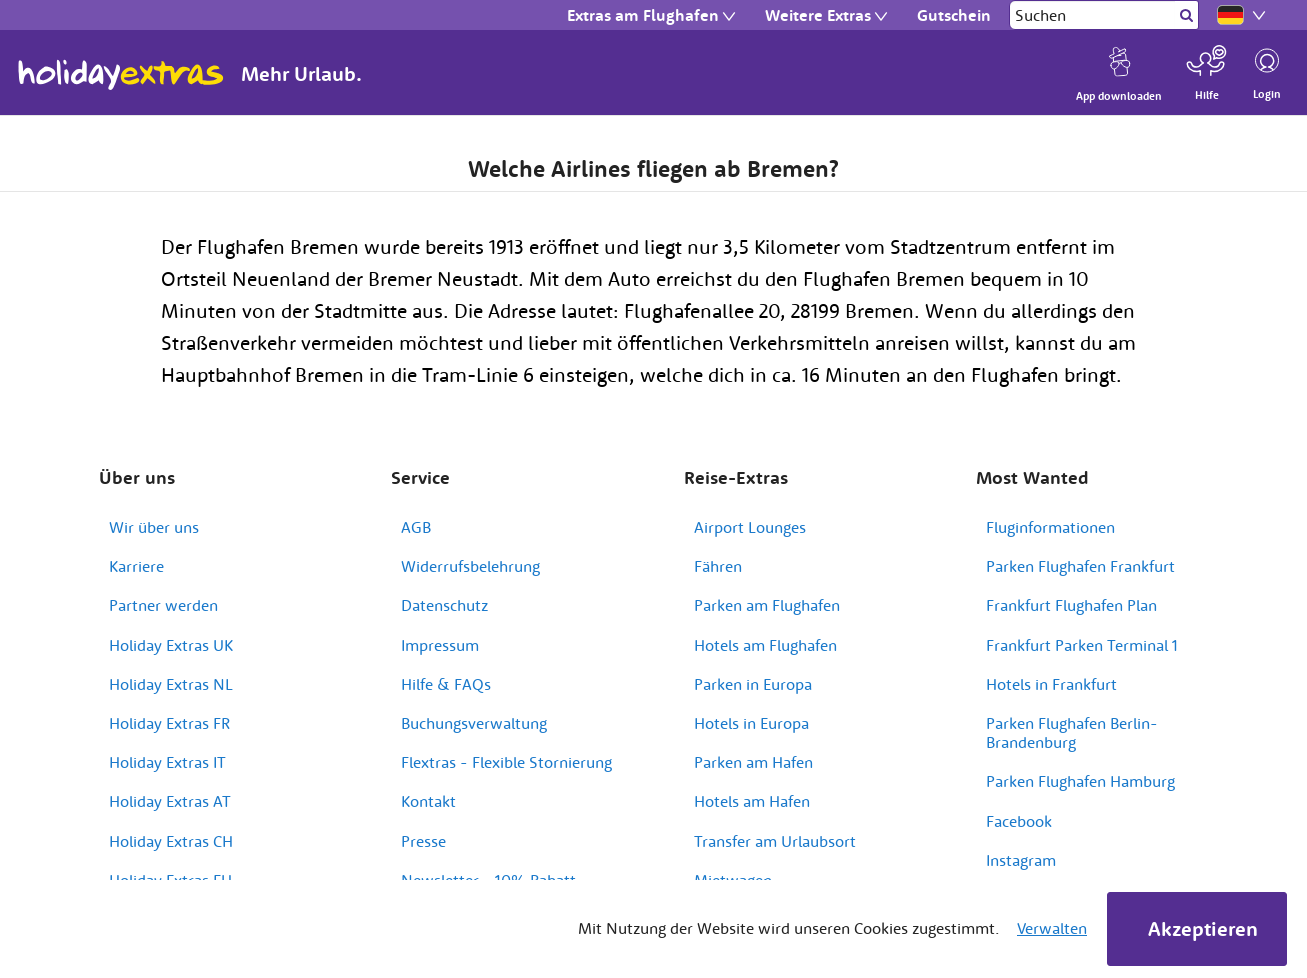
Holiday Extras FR (169, 723)
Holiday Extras (121, 75)
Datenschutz (444, 605)
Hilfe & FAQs (446, 684)
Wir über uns (154, 527)
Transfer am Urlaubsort (775, 841)
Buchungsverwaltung (474, 723)
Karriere (136, 566)
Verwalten (1052, 928)
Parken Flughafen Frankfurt (1080, 566)
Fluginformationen (1050, 527)
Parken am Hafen (753, 762)
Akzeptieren (1203, 928)
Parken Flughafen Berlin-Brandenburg (1072, 732)
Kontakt (428, 801)
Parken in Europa (753, 684)
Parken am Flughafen (767, 605)
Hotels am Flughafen (765, 645)
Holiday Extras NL (171, 684)
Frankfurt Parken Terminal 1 (1082, 645)
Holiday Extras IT (167, 762)
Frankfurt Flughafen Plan (1071, 605)
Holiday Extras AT (170, 801)
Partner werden (163, 605)
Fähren (718, 566)
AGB (416, 527)
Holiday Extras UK (171, 645)
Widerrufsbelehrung (470, 566)
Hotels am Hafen (752, 801)
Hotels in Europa (751, 723)
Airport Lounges (750, 527)
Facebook (1019, 821)
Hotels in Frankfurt (1051, 684)
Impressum (440, 645)
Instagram (1021, 860)
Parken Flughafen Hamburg (1080, 781)
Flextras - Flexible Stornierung (506, 762)
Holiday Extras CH (171, 841)
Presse (423, 841)
